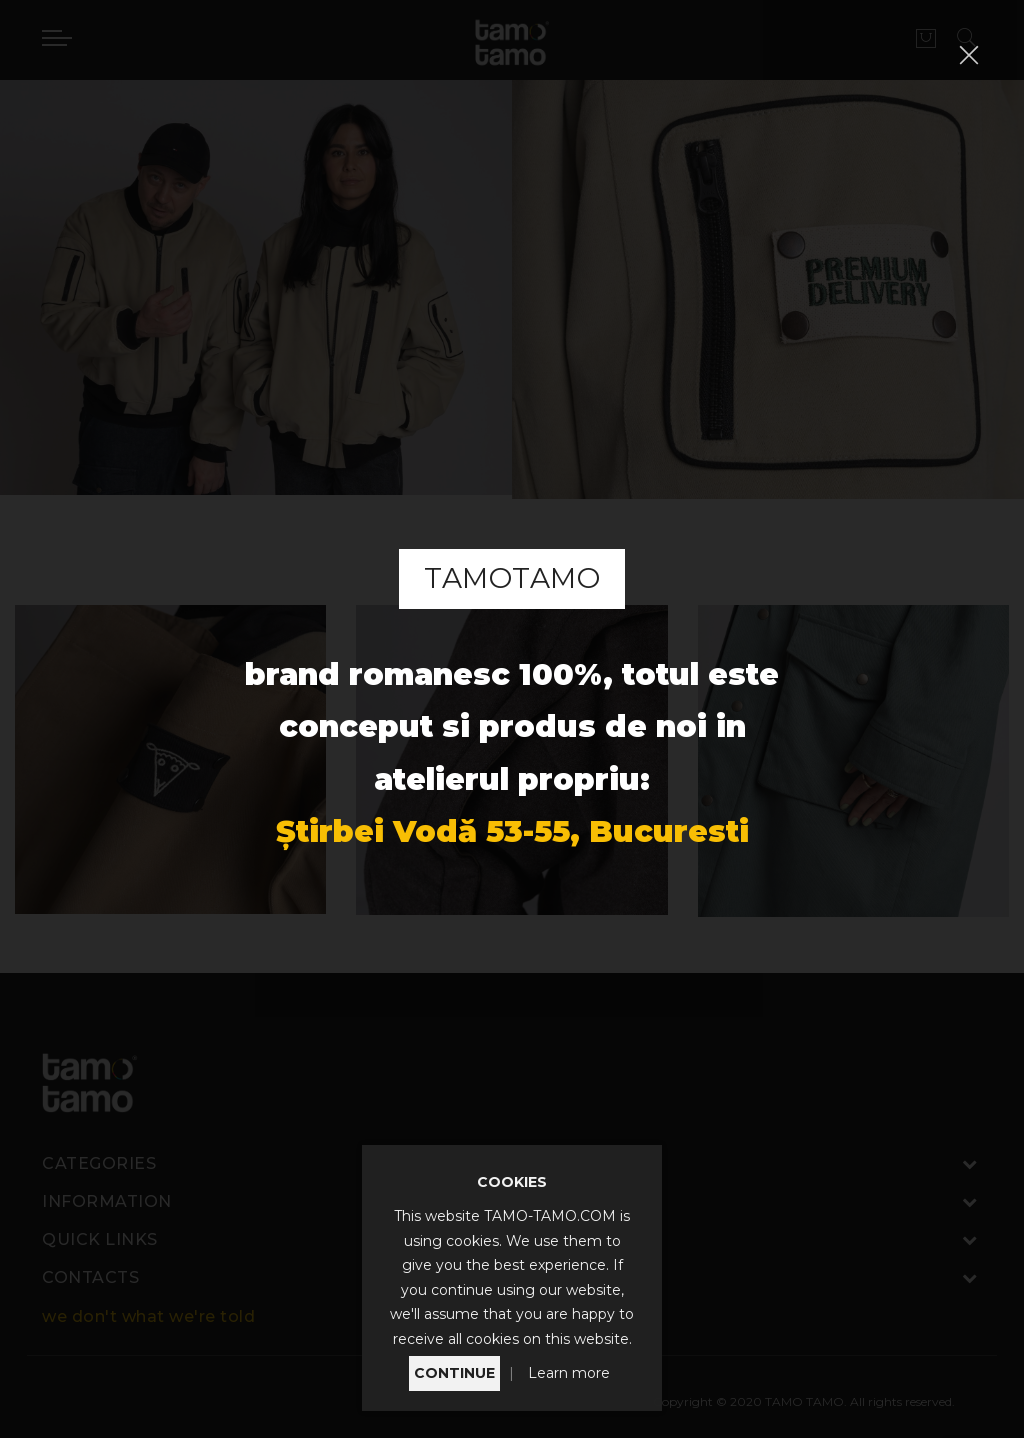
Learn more (569, 1373)
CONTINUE (454, 1373)
